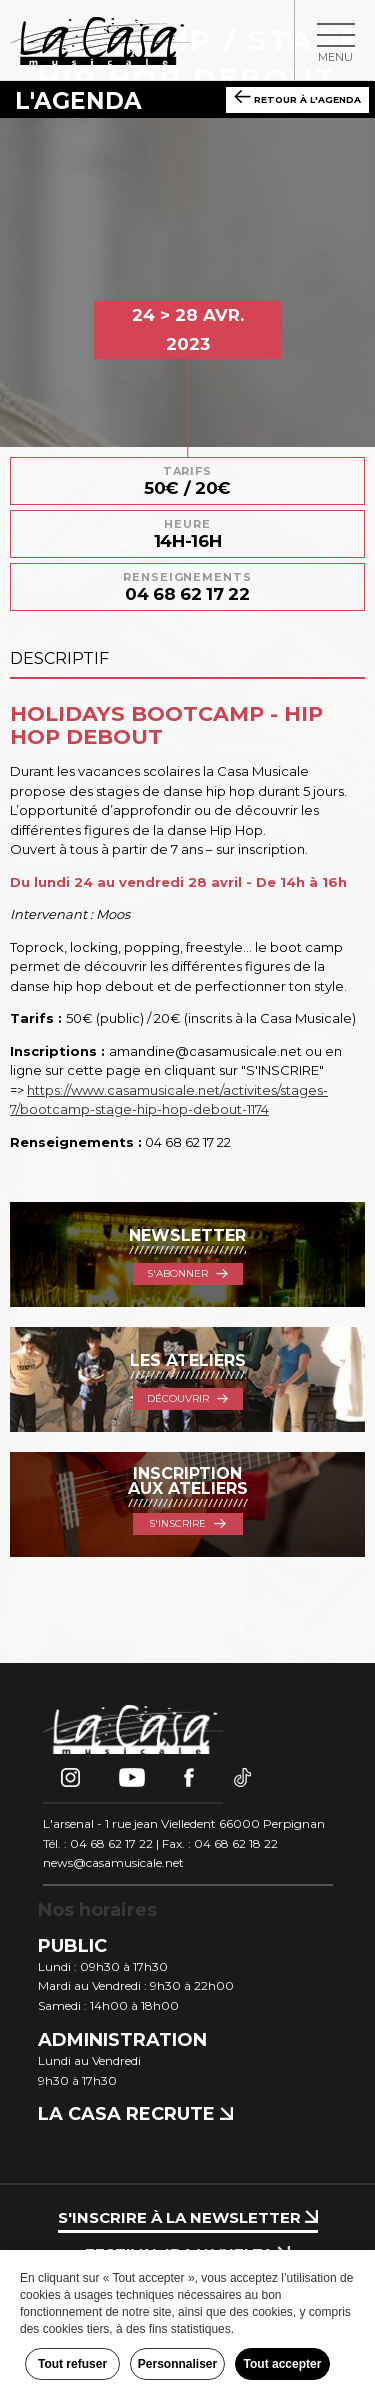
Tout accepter (283, 2364)
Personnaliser (177, 2364)
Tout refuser (72, 2364)
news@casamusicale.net (113, 1862)
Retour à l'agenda (297, 97)
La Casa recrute (135, 2114)
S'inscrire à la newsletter (188, 2217)
